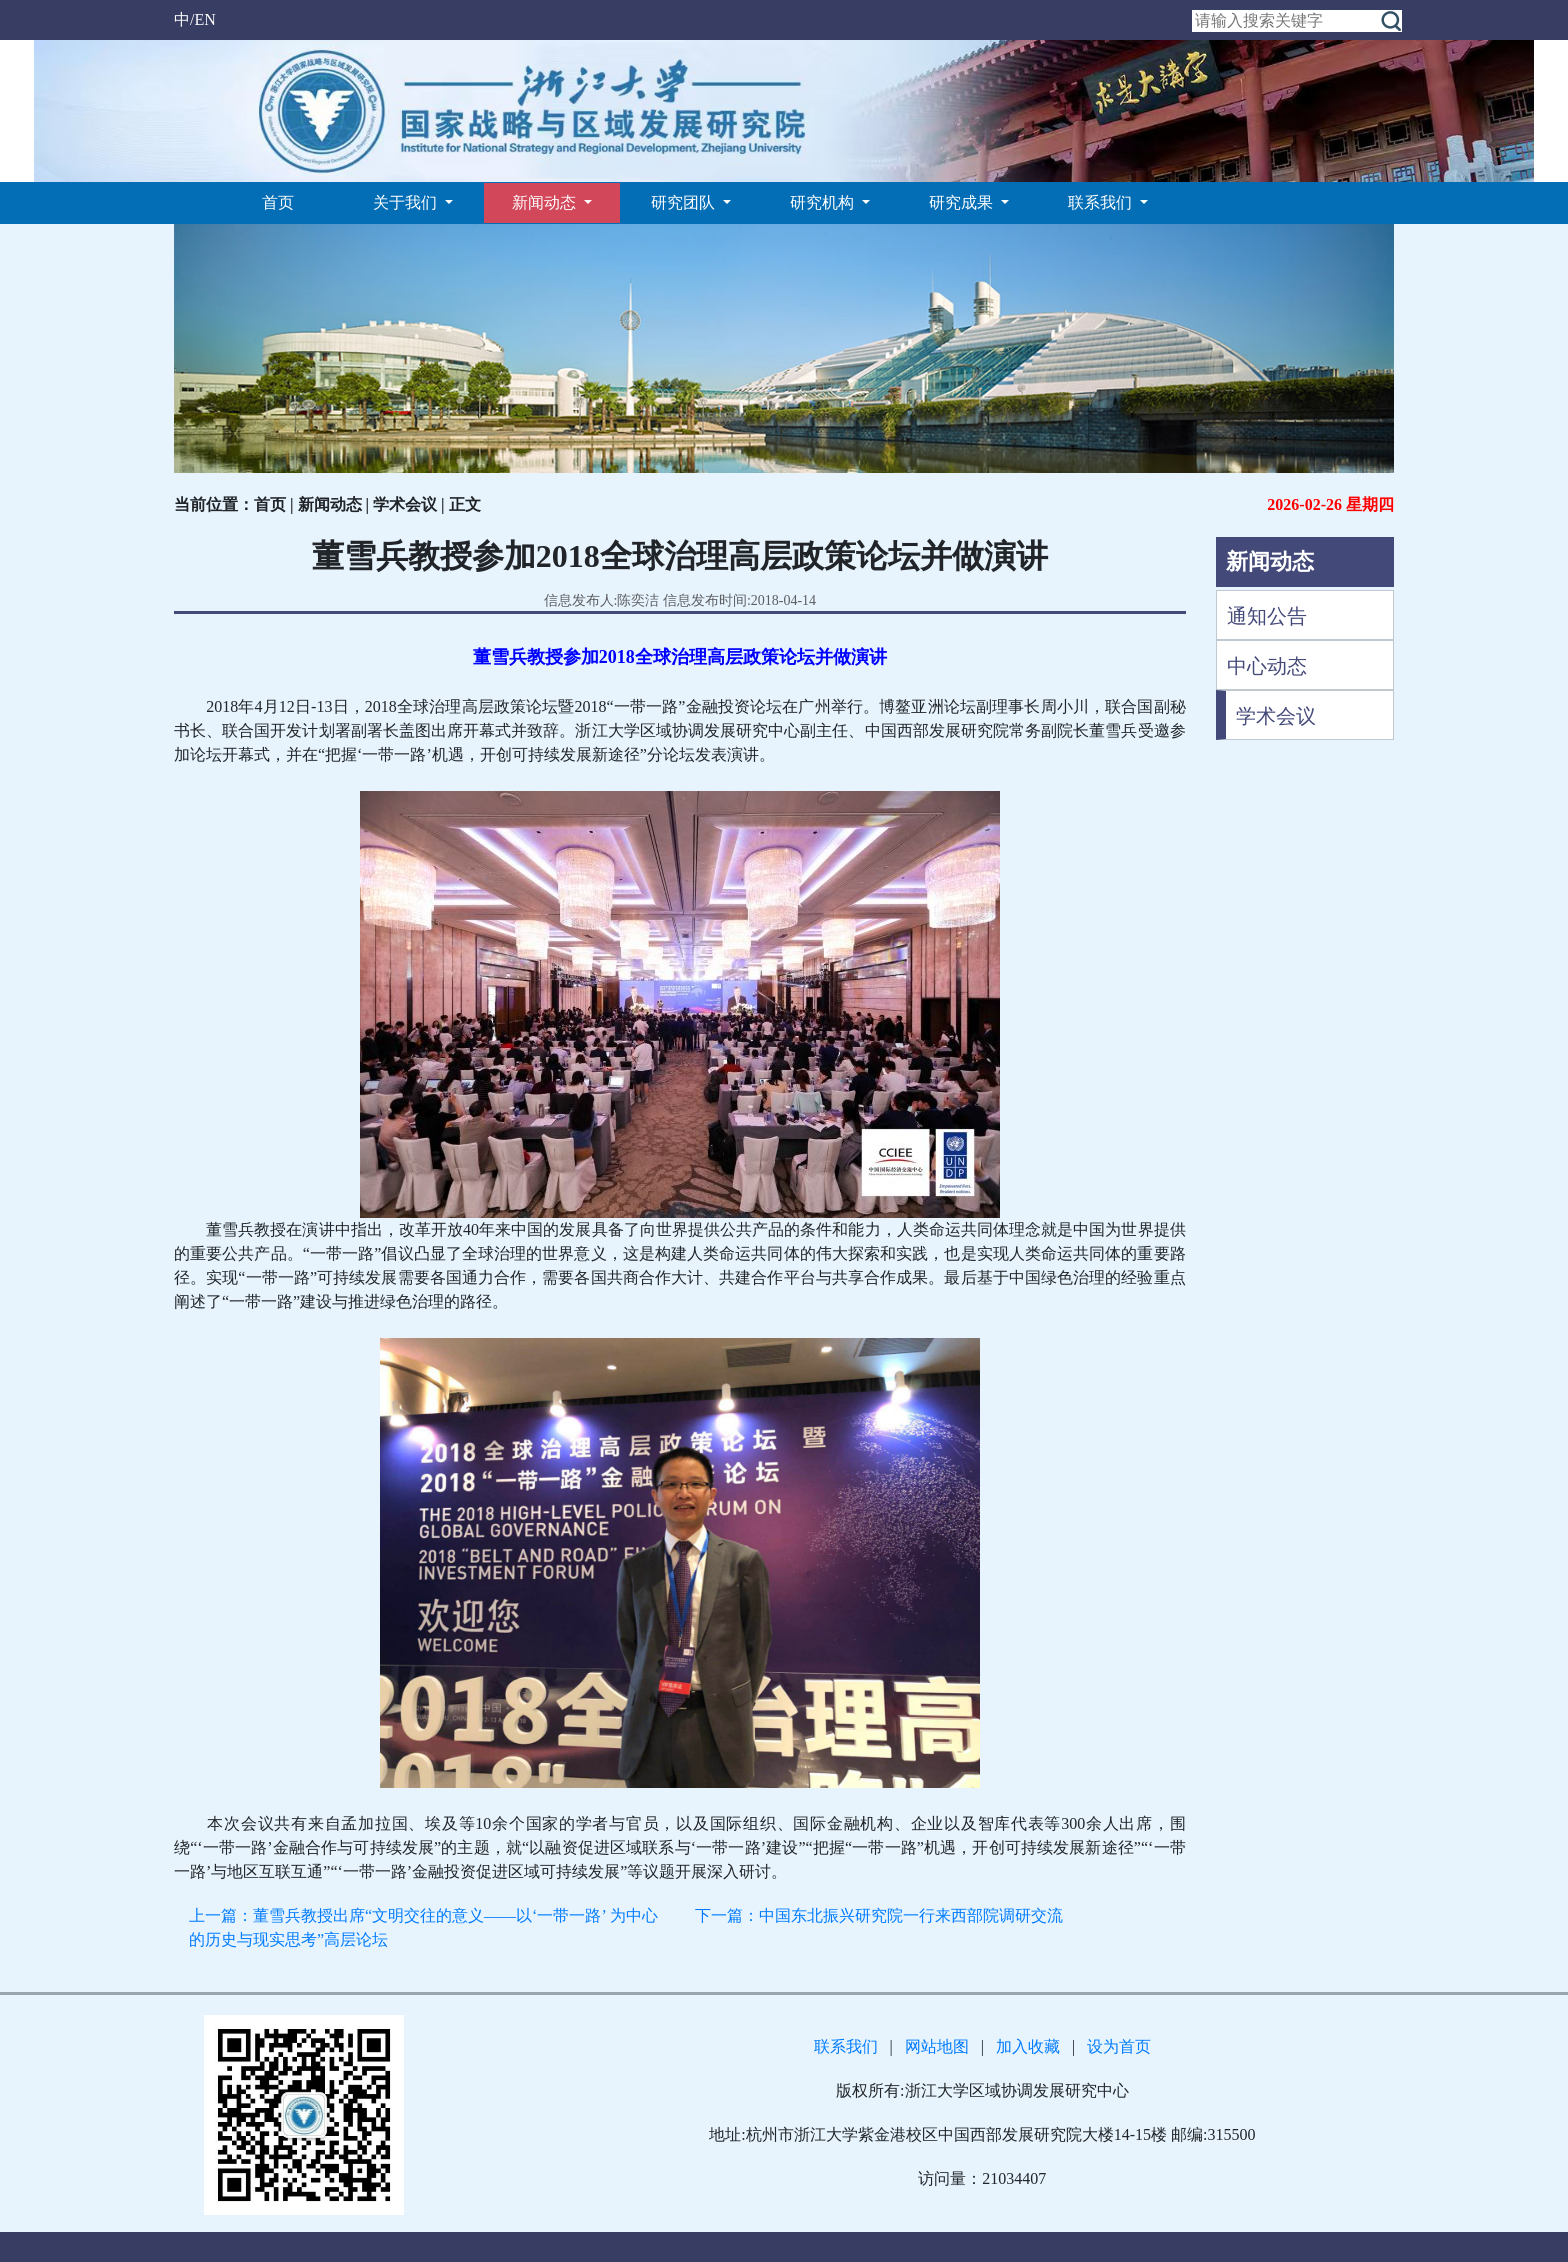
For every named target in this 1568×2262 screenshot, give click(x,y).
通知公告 (1267, 616)
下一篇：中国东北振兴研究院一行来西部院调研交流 (879, 1915)
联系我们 (1102, 202)
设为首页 (1119, 2046)
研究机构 (824, 202)
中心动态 (1267, 666)
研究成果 (963, 202)
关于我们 (407, 202)
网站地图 (937, 2046)
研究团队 (685, 202)
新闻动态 (546, 202)
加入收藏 (1028, 2046)
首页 (278, 202)
